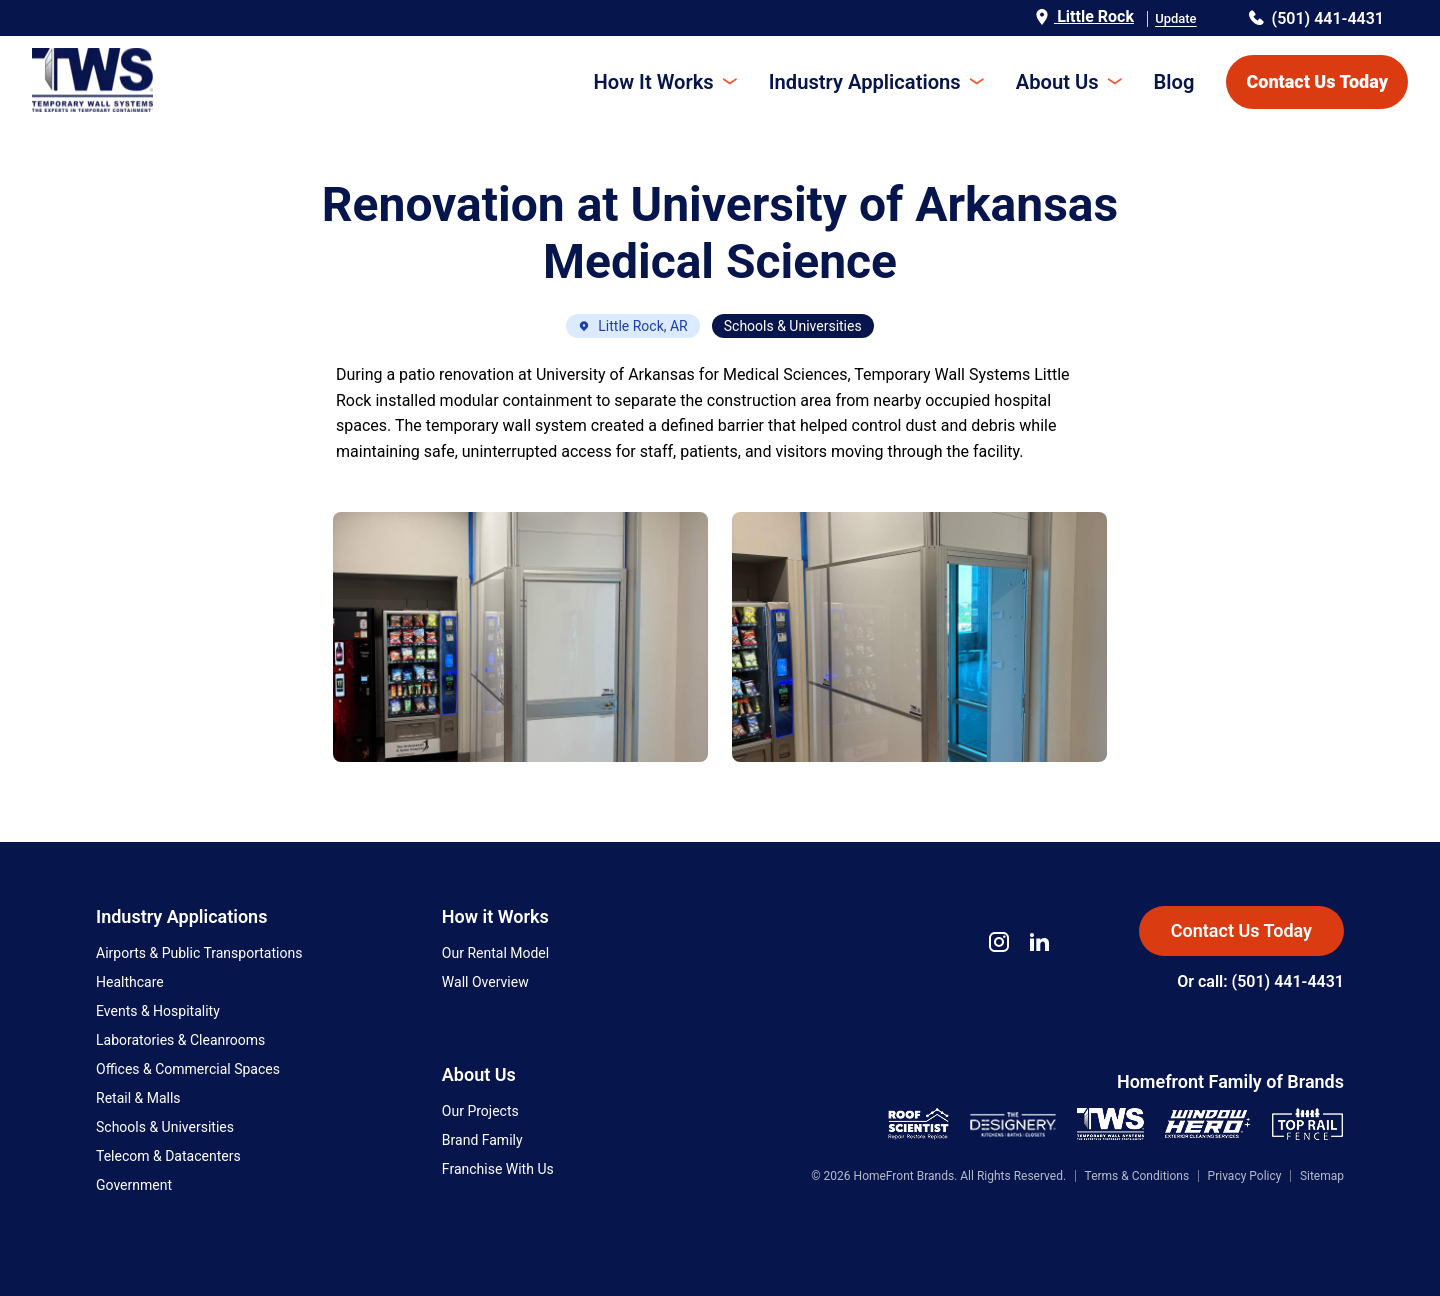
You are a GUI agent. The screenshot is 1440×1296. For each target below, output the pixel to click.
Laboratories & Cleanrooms (180, 1040)
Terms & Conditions (1137, 1176)
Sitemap (1322, 1176)
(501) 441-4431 (1316, 18)
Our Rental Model (495, 953)
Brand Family (482, 1140)
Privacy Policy (1245, 1176)
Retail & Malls (138, 1098)
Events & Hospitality (158, 1011)
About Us (1058, 82)
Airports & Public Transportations (199, 953)
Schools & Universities (165, 1127)
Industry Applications (866, 82)
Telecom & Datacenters (168, 1156)
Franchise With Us (498, 1169)
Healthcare (130, 982)
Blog (1174, 82)
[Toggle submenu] (731, 82)
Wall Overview (485, 982)
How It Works (656, 82)
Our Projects (480, 1111)
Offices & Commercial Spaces (188, 1069)
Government (134, 1185)
